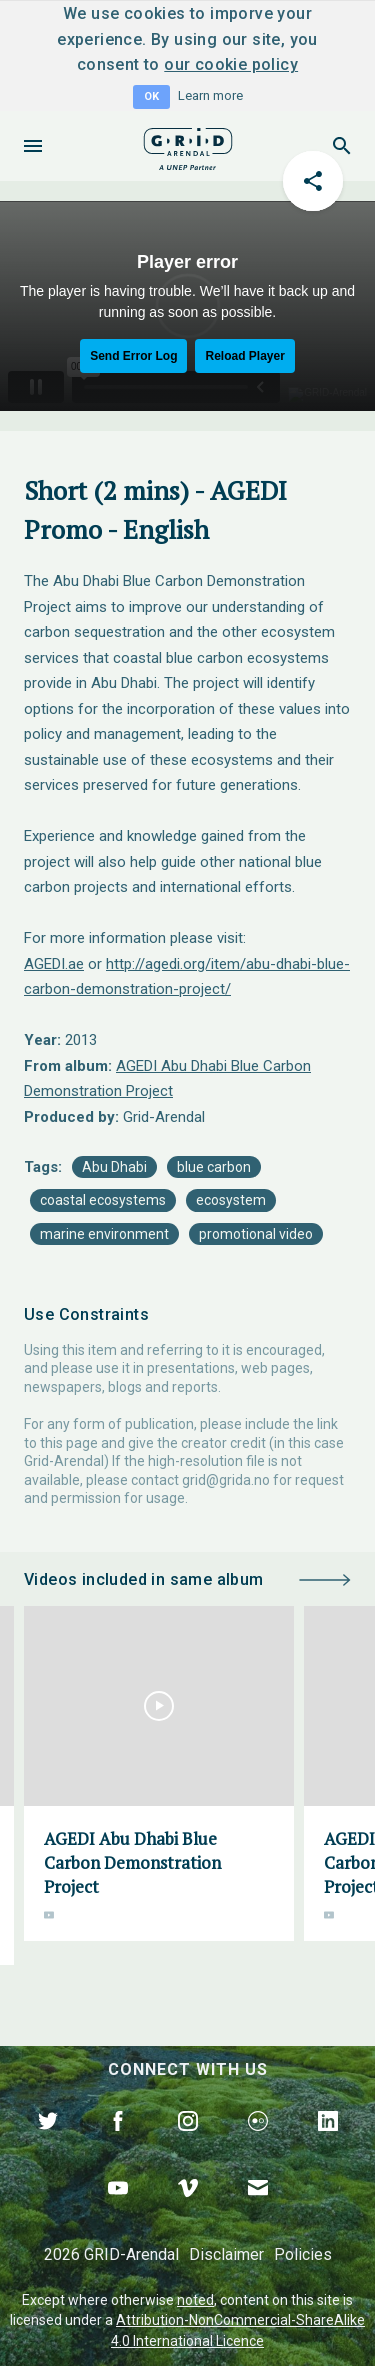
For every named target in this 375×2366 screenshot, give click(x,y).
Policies (303, 2254)
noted (195, 2300)
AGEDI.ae (54, 964)
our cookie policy (231, 64)
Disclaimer (226, 2254)
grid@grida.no (226, 1480)
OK (151, 96)
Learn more (210, 95)
